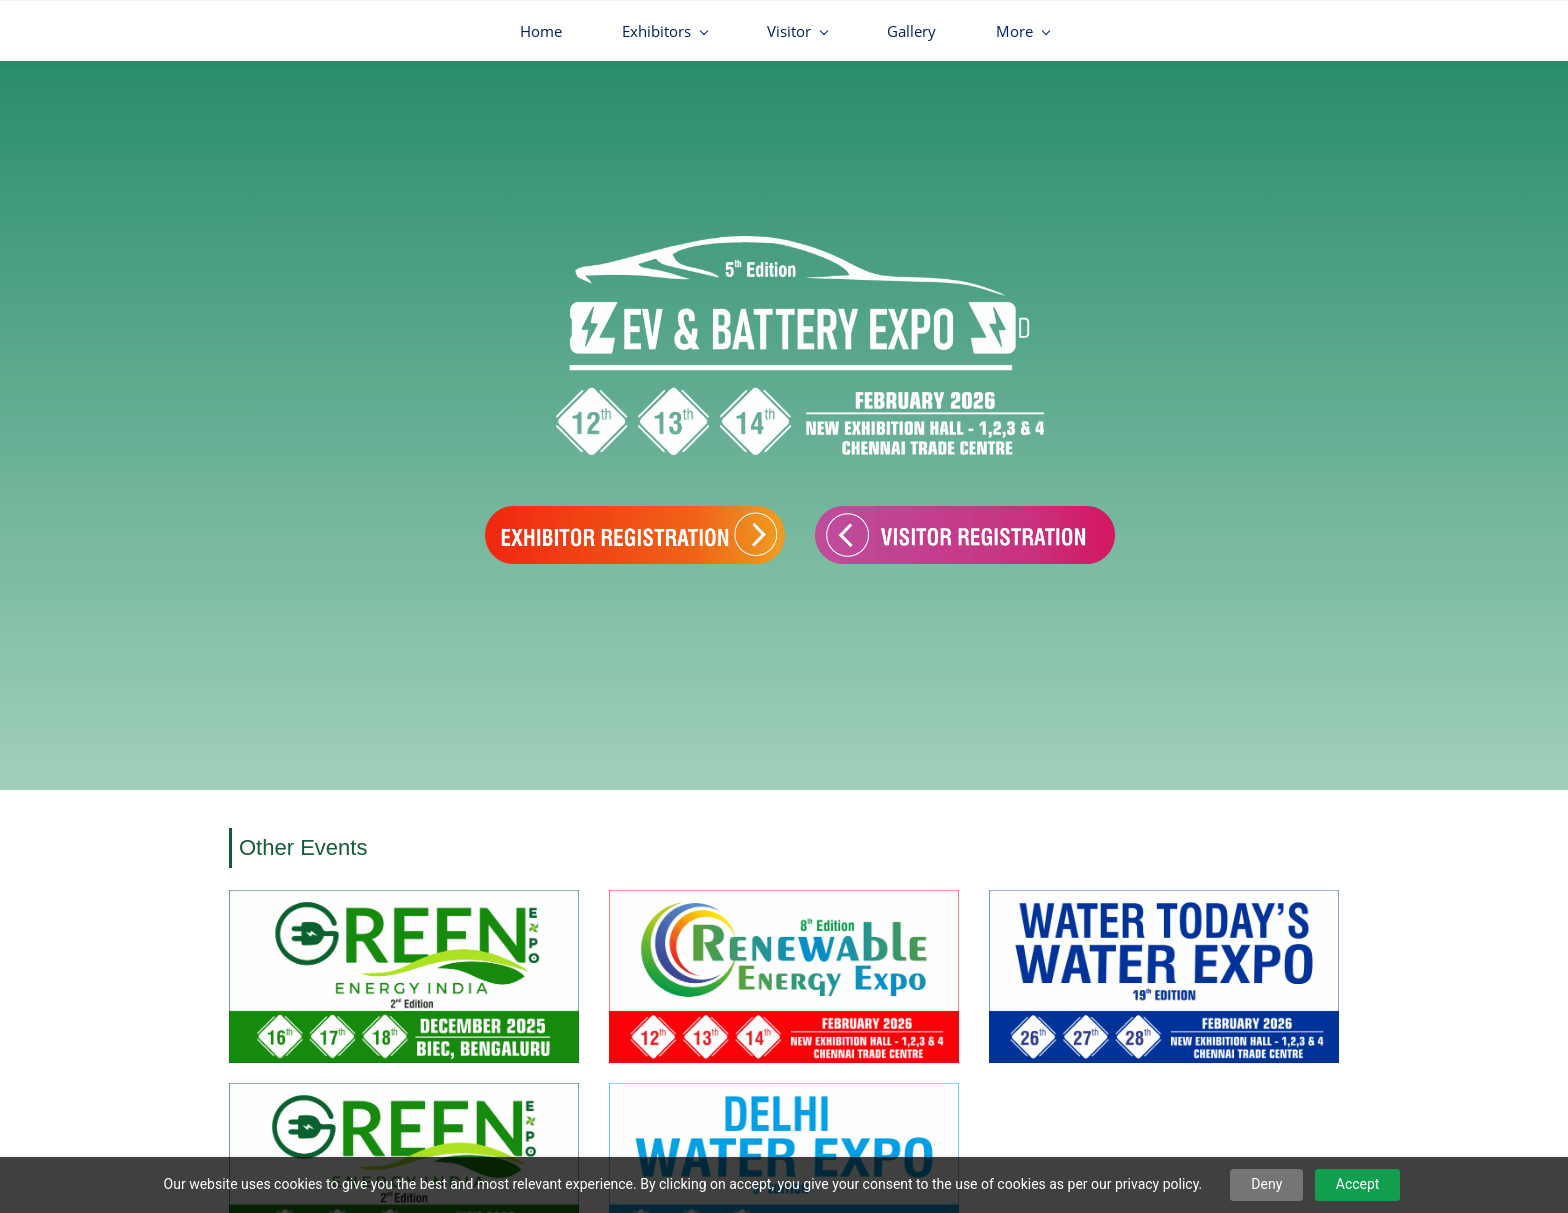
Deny (1266, 1184)
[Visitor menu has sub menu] (665, 31)
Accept (1358, 1184)
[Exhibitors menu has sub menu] (532, 31)
